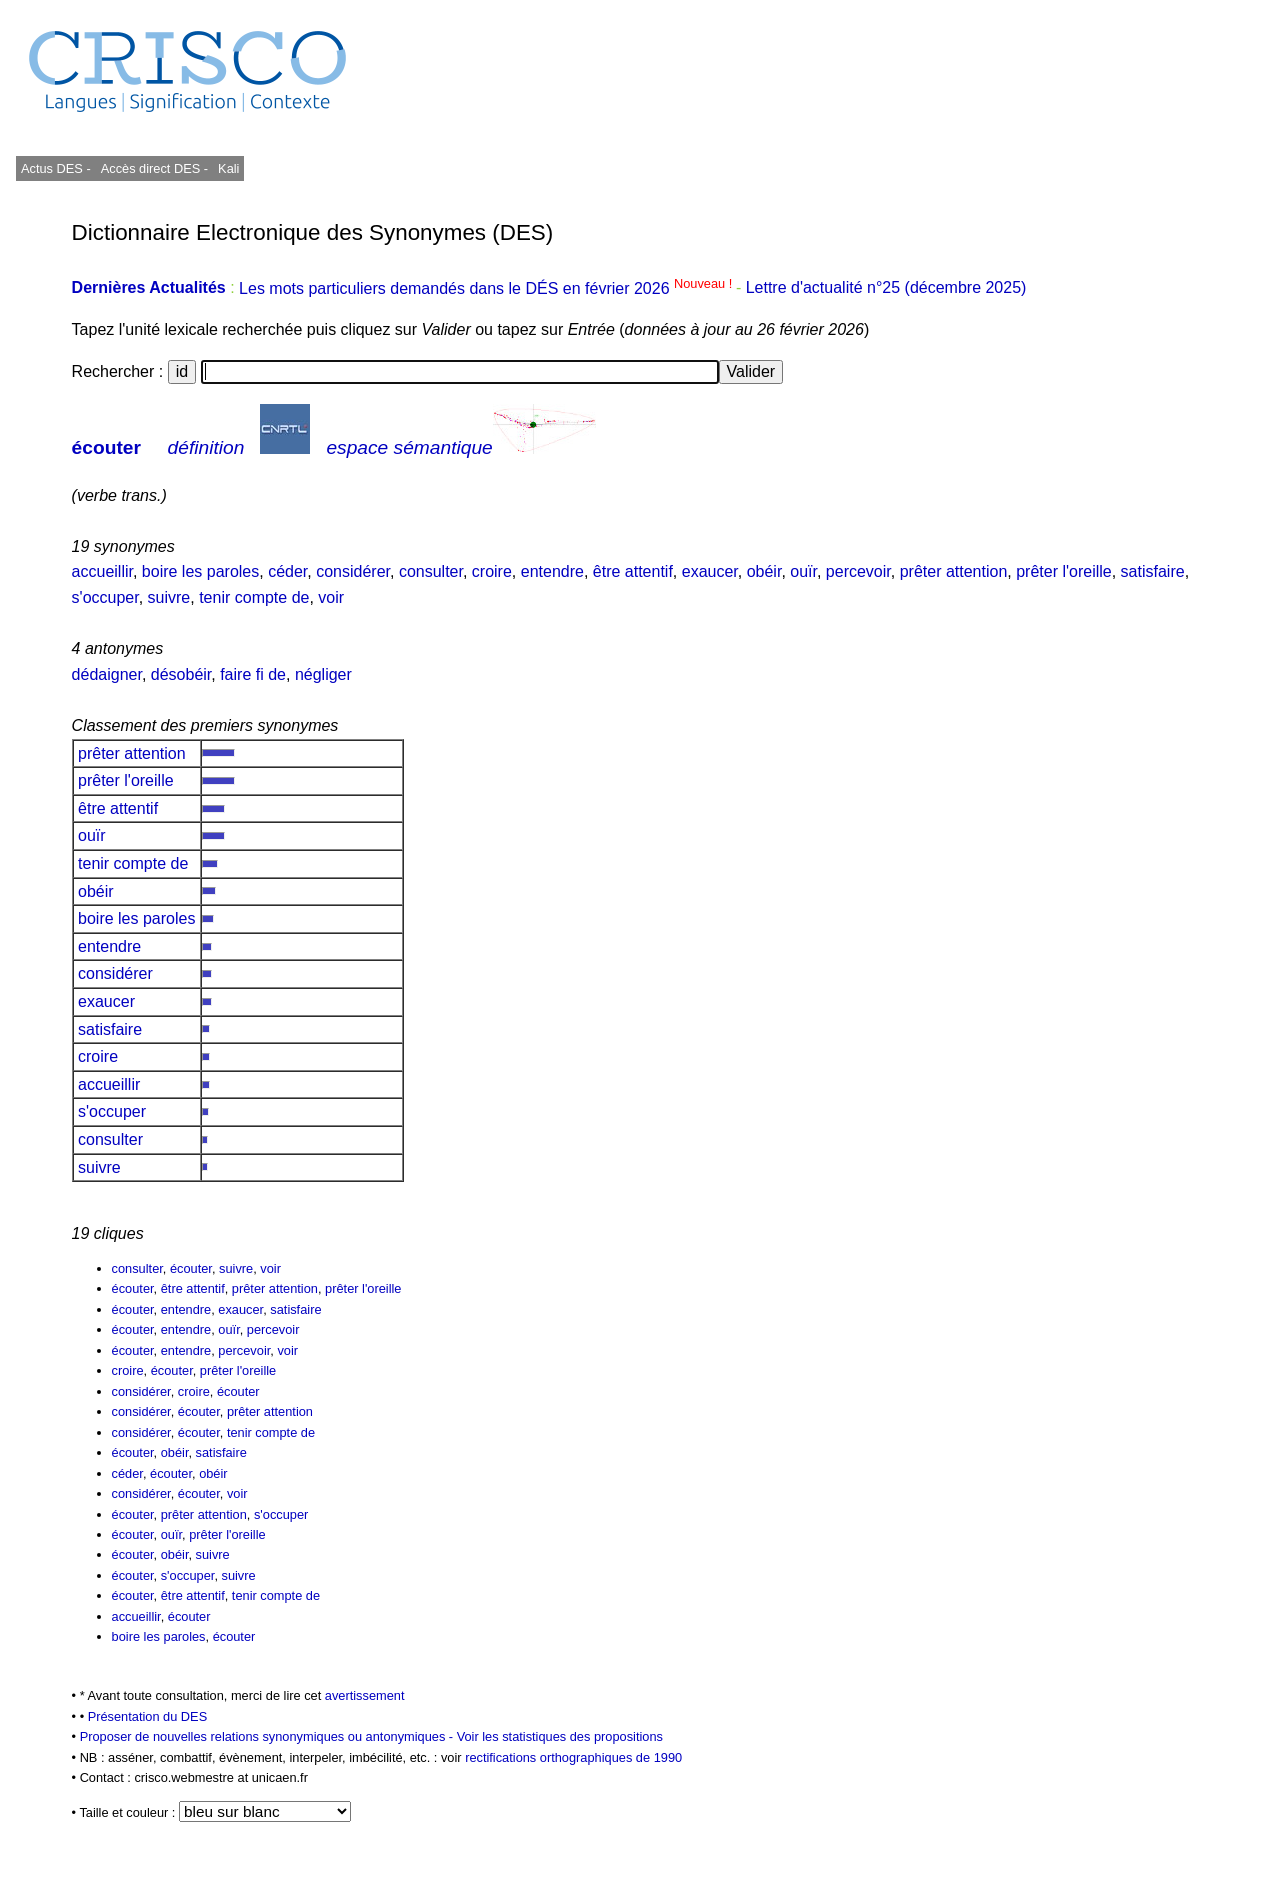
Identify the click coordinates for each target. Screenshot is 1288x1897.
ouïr (803, 571)
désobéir (181, 674)
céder (287, 571)
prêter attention (954, 571)
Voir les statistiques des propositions (560, 1736)
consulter (431, 571)
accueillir (102, 571)
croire (492, 571)
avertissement (365, 1695)
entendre (552, 571)
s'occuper (105, 597)
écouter (106, 447)
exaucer (710, 571)
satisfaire (1153, 571)
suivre (169, 597)
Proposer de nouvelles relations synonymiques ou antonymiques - (268, 1736)
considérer (353, 571)
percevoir (858, 571)
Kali (228, 168)
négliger (323, 674)
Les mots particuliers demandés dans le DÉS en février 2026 (487, 288)
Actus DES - (56, 168)
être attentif (633, 571)
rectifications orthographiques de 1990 (573, 1757)
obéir (764, 571)
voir (331, 597)
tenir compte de (254, 597)
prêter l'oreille (1064, 571)
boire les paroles (200, 571)
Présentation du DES (148, 1716)
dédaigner (107, 674)
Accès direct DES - (154, 168)
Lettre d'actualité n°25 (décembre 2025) (886, 288)
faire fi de (253, 674)
